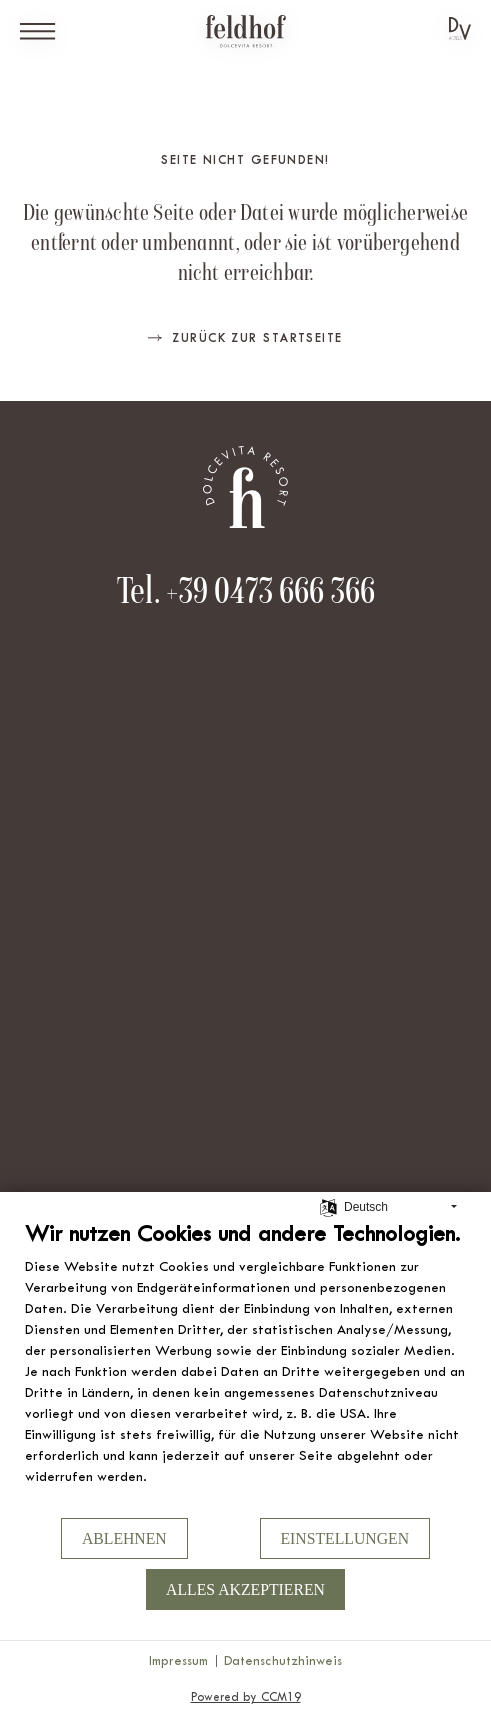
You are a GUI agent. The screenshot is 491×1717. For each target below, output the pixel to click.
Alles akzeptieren (245, 1589)
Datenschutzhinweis (283, 1660)
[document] (245, 1367)
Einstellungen (345, 1538)
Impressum (178, 1660)
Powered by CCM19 (246, 1697)
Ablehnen (124, 1538)
